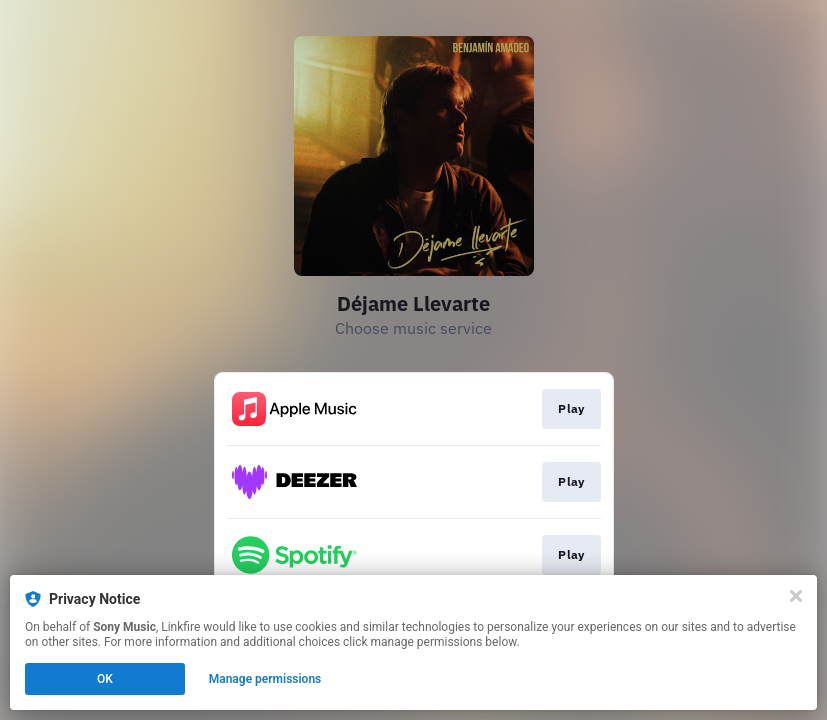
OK (105, 679)
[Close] (796, 596)
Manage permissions (265, 679)
